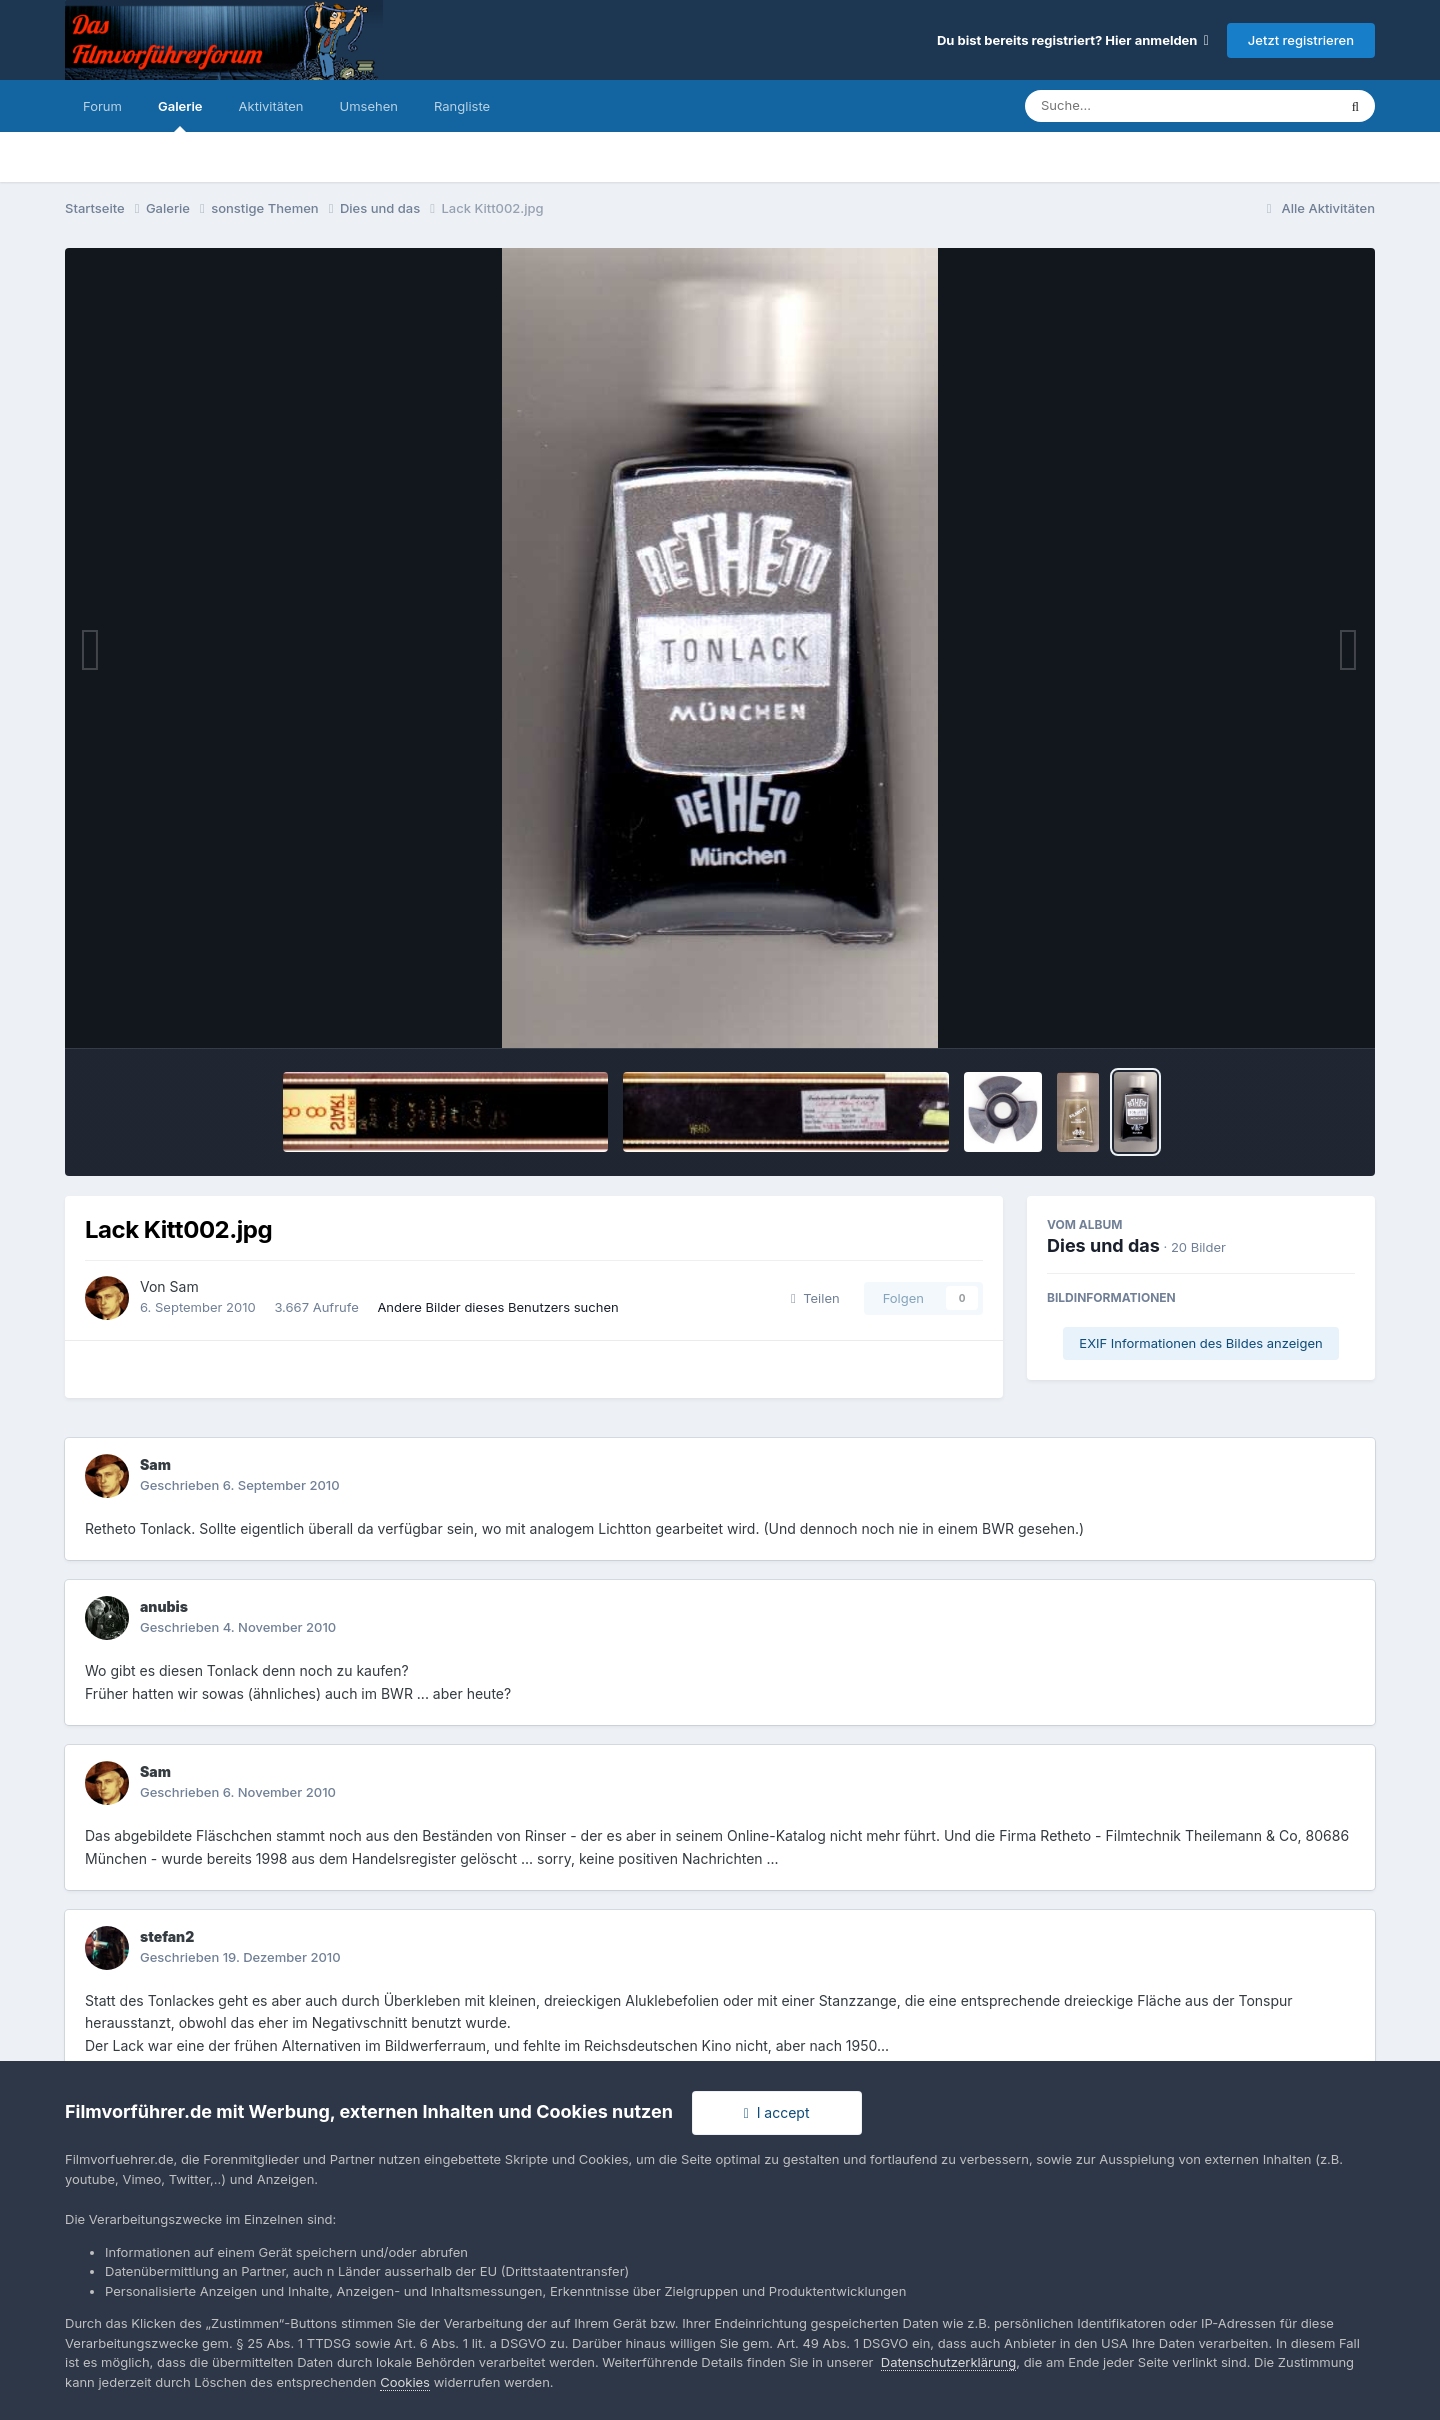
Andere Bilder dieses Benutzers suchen (497, 1307)
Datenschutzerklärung (948, 2362)
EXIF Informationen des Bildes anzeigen (1200, 1343)
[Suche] (1140, 106)
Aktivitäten (271, 106)
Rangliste (462, 106)
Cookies (405, 2382)
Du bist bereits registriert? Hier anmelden (1073, 40)
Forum (102, 106)
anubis (164, 1606)
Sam (184, 1286)
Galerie (180, 115)
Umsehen (369, 106)
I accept (777, 2112)
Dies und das (1103, 1245)
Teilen (815, 1298)
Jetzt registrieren (1301, 40)
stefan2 (167, 1936)
